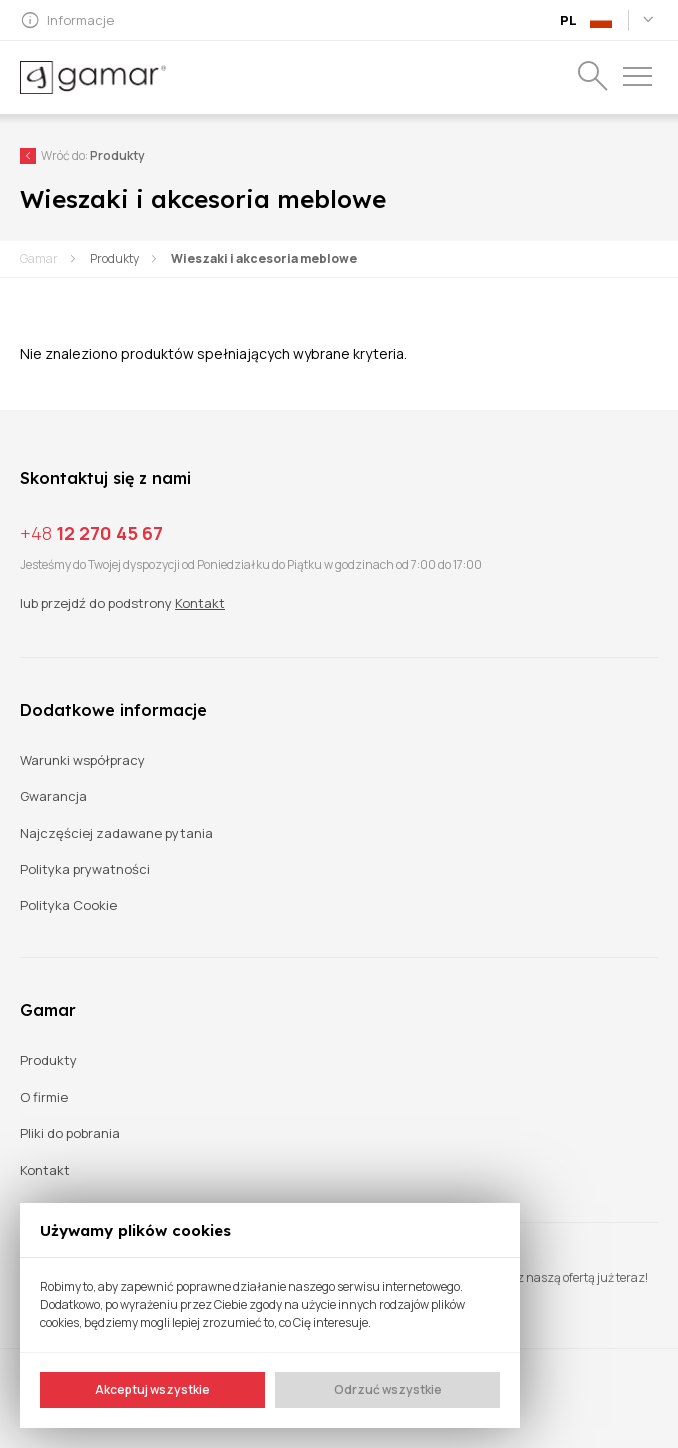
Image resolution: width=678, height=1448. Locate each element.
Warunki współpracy (82, 760)
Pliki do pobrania (70, 1133)
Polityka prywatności (85, 869)
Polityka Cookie (68, 905)
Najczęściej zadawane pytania (116, 833)
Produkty (114, 258)
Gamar (39, 258)
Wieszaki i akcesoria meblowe (264, 258)
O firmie (44, 1097)
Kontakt (200, 603)
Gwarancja (53, 796)
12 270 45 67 (91, 533)
